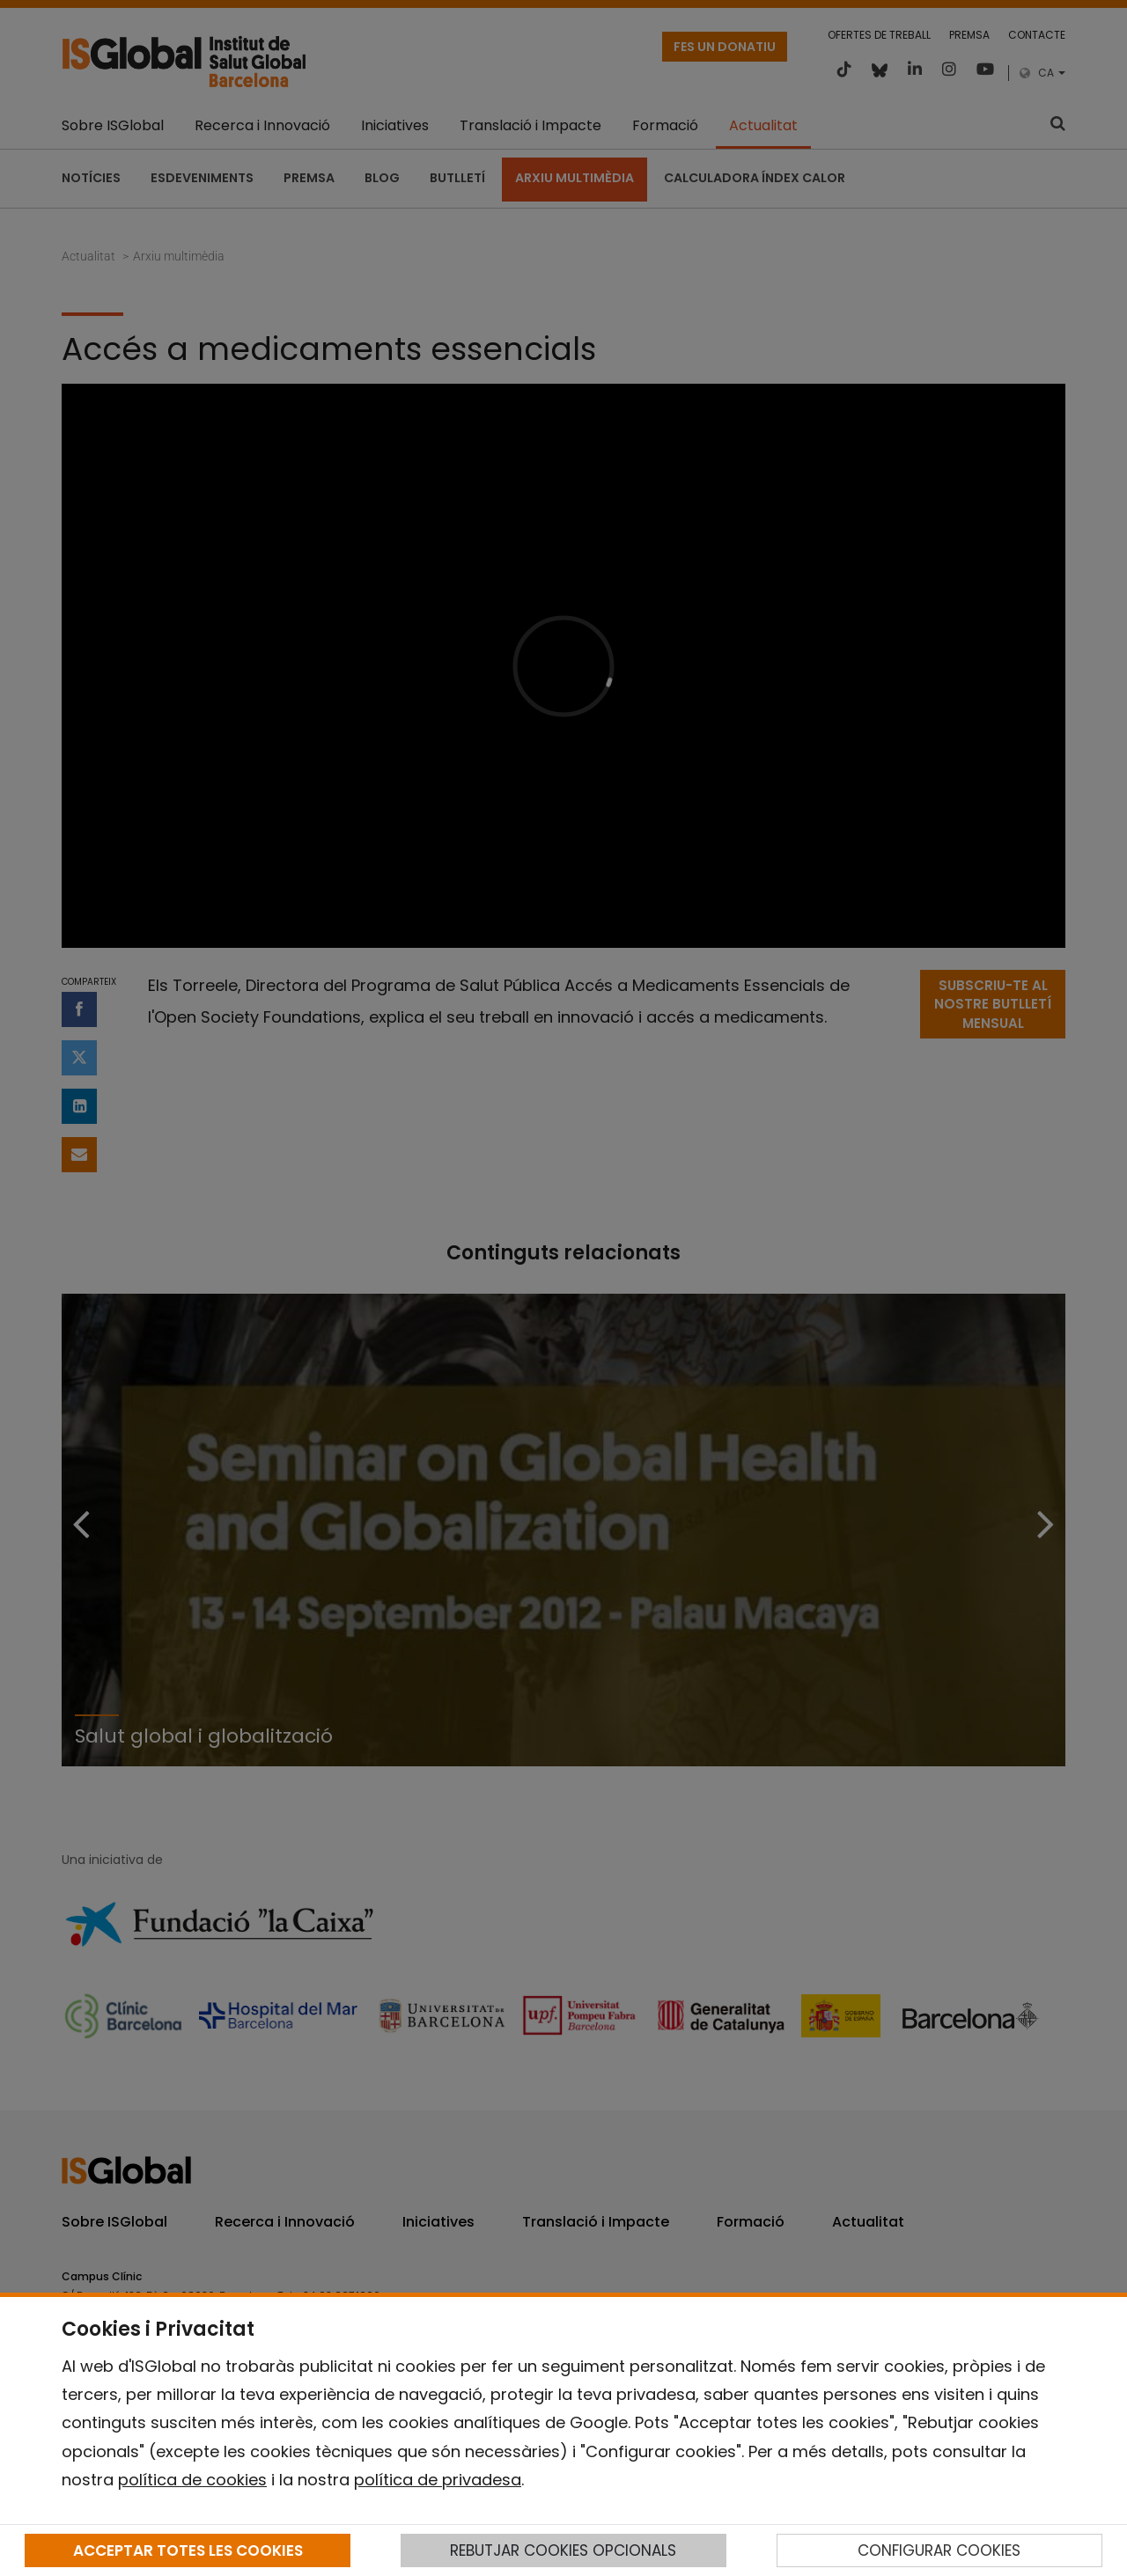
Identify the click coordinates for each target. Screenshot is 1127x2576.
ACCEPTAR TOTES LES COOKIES (188, 2550)
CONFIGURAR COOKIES (939, 2550)
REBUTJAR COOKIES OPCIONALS (563, 2550)
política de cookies (192, 2480)
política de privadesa (437, 2480)
